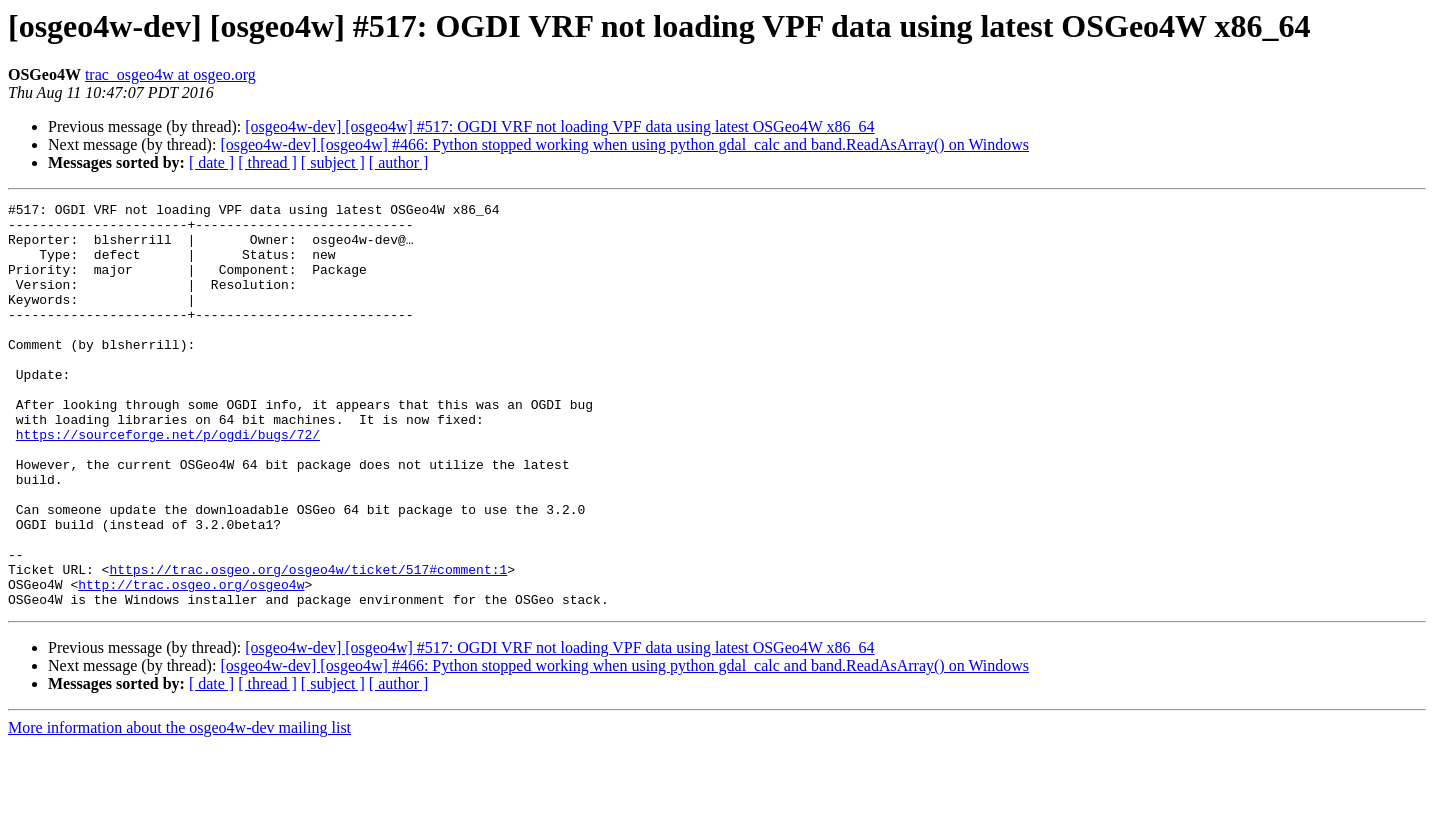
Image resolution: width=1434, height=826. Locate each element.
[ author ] (399, 162)
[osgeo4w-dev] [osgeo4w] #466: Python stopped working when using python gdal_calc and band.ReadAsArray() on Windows (624, 144)
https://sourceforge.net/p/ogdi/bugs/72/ (168, 482)
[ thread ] (267, 162)
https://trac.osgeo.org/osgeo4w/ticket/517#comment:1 (308, 644)
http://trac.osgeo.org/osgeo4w (191, 662)
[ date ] (211, 162)
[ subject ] (333, 162)
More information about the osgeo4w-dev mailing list (179, 808)
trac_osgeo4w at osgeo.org (170, 74)
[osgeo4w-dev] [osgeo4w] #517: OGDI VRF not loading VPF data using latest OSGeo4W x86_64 (559, 126)
